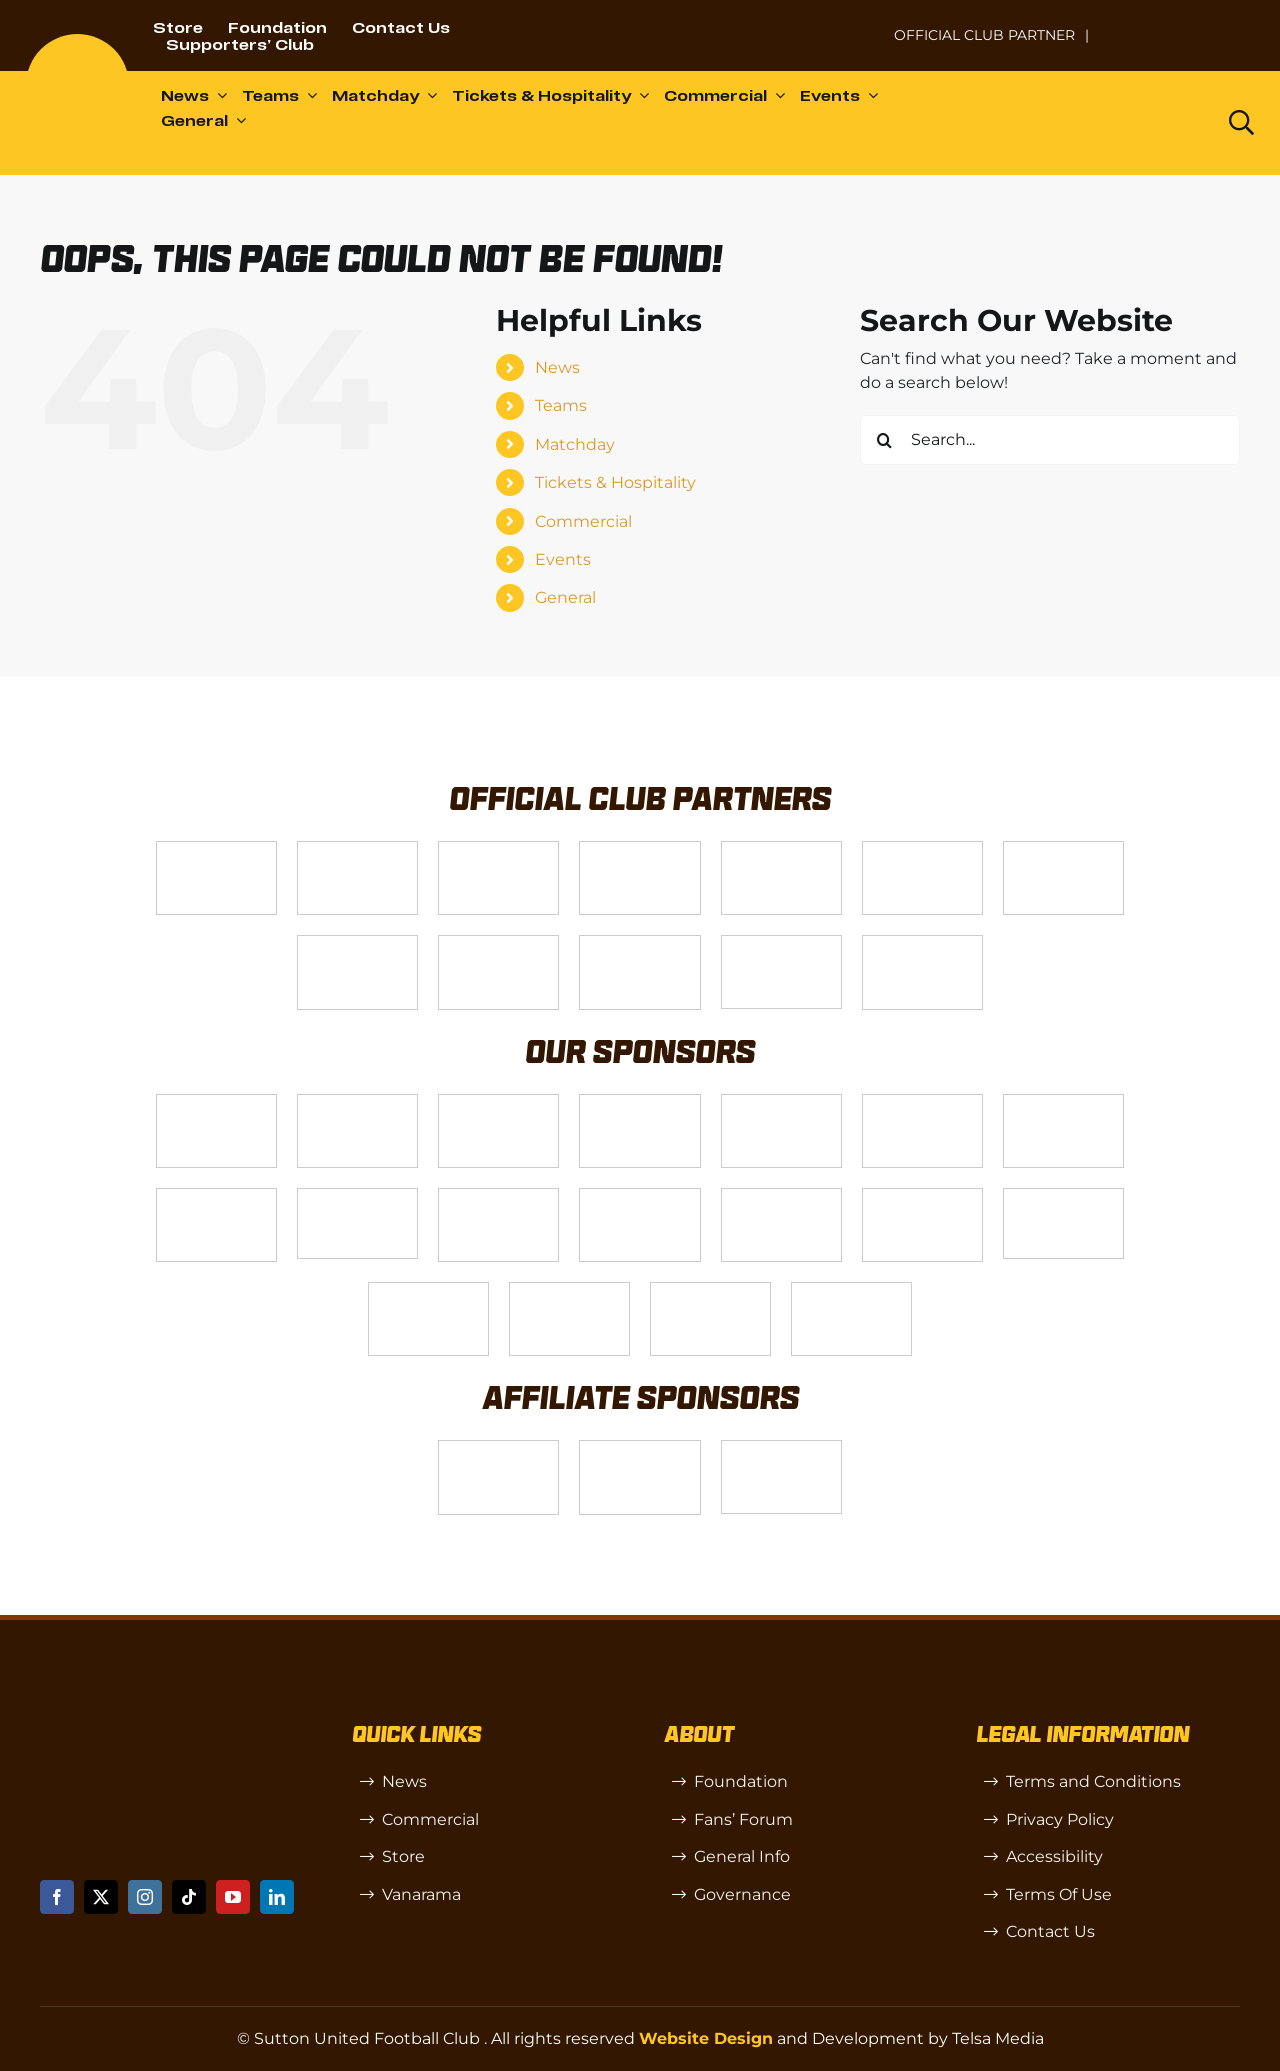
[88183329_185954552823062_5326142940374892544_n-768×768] (1063, 1102)
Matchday (575, 444)
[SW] (498, 1448)
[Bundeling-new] (216, 1196)
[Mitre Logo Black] (851, 1290)
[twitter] (101, 1897)
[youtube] (233, 1897)
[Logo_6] (357, 1102)
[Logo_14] (498, 849)
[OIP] (781, 1448)
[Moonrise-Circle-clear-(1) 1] (922, 1196)
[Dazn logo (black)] (1159, 123)
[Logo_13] (922, 1102)
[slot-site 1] (498, 1196)
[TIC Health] (569, 1290)
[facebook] (57, 1897)
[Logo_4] (357, 943)
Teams (561, 405)
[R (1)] (639, 1448)
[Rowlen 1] (639, 1196)
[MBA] (781, 1102)
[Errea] (710, 1290)
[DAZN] (922, 943)
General (565, 597)
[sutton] (77, 41)
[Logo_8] (639, 1102)
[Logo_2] (922, 849)
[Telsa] (216, 849)
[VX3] (357, 849)
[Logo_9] (781, 849)
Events (563, 559)
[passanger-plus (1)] (781, 1196)
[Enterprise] (781, 943)
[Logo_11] (1063, 849)
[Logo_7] (498, 1102)
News (557, 367)
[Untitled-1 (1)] (1179, 22)
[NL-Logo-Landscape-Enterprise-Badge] (854, 25)
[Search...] (1050, 440)
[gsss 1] (498, 943)
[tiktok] (189, 1897)
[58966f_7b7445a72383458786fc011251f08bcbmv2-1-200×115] (1063, 1196)
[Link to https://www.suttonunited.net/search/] (1241, 122)
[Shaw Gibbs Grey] (428, 1290)
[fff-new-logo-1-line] (639, 943)
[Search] (885, 440)
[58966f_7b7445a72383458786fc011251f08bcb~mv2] (357, 1196)
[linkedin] (277, 1897)
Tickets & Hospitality (615, 482)
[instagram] (145, 1897)
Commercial (583, 521)
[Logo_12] (639, 849)
